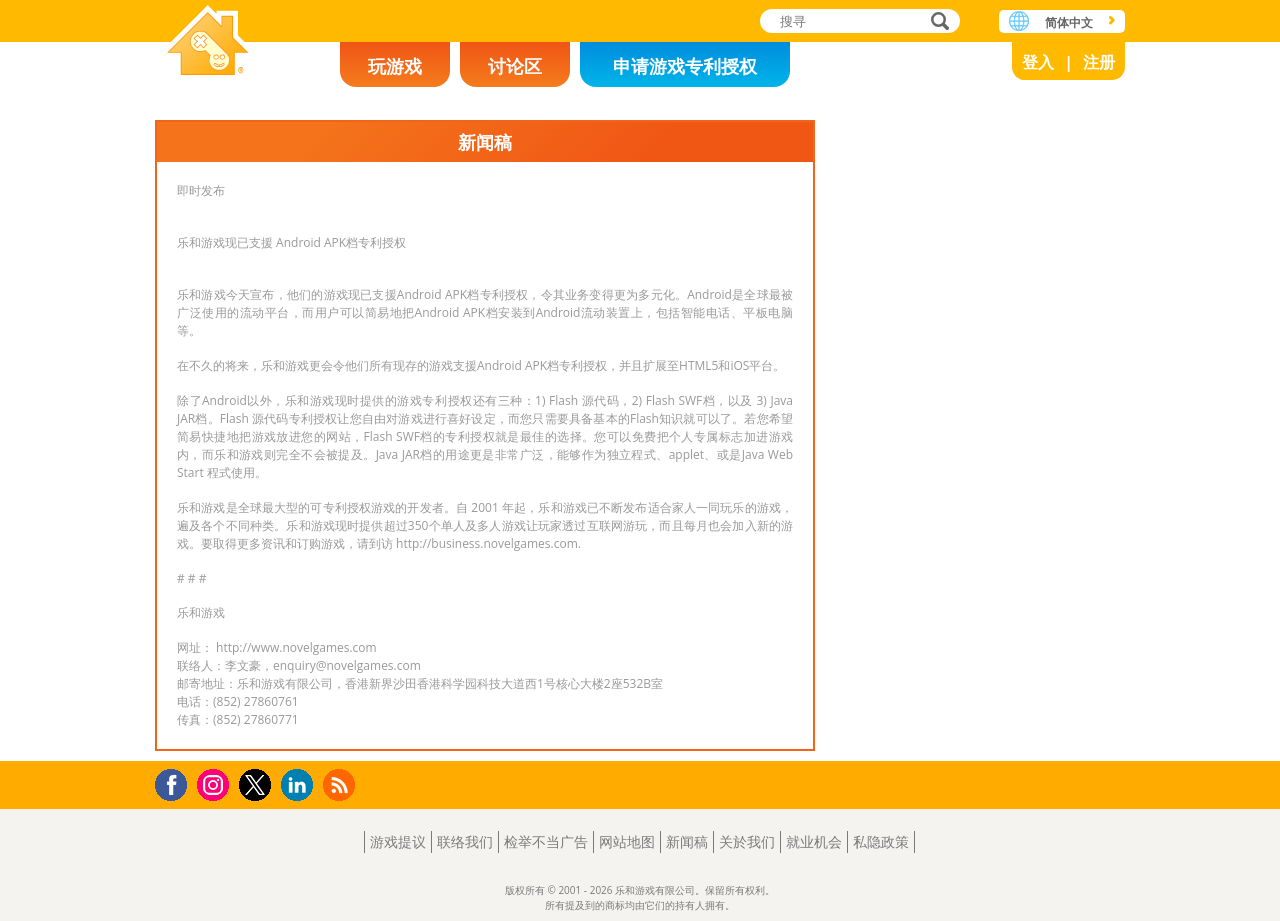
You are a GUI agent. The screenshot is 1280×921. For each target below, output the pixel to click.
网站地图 (627, 841)
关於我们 (747, 841)
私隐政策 (881, 841)
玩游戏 (395, 66)
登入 (1038, 62)
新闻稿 (687, 841)
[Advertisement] (975, 420)
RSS (341, 784)
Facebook (176, 782)
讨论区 (515, 66)
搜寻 (937, 22)
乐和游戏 (208, 42)
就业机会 (814, 841)
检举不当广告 (546, 841)
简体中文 (1069, 22)
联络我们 (465, 841)
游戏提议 (398, 841)
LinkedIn (300, 785)
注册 (1099, 62)
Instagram (216, 783)
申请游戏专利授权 (685, 66)
